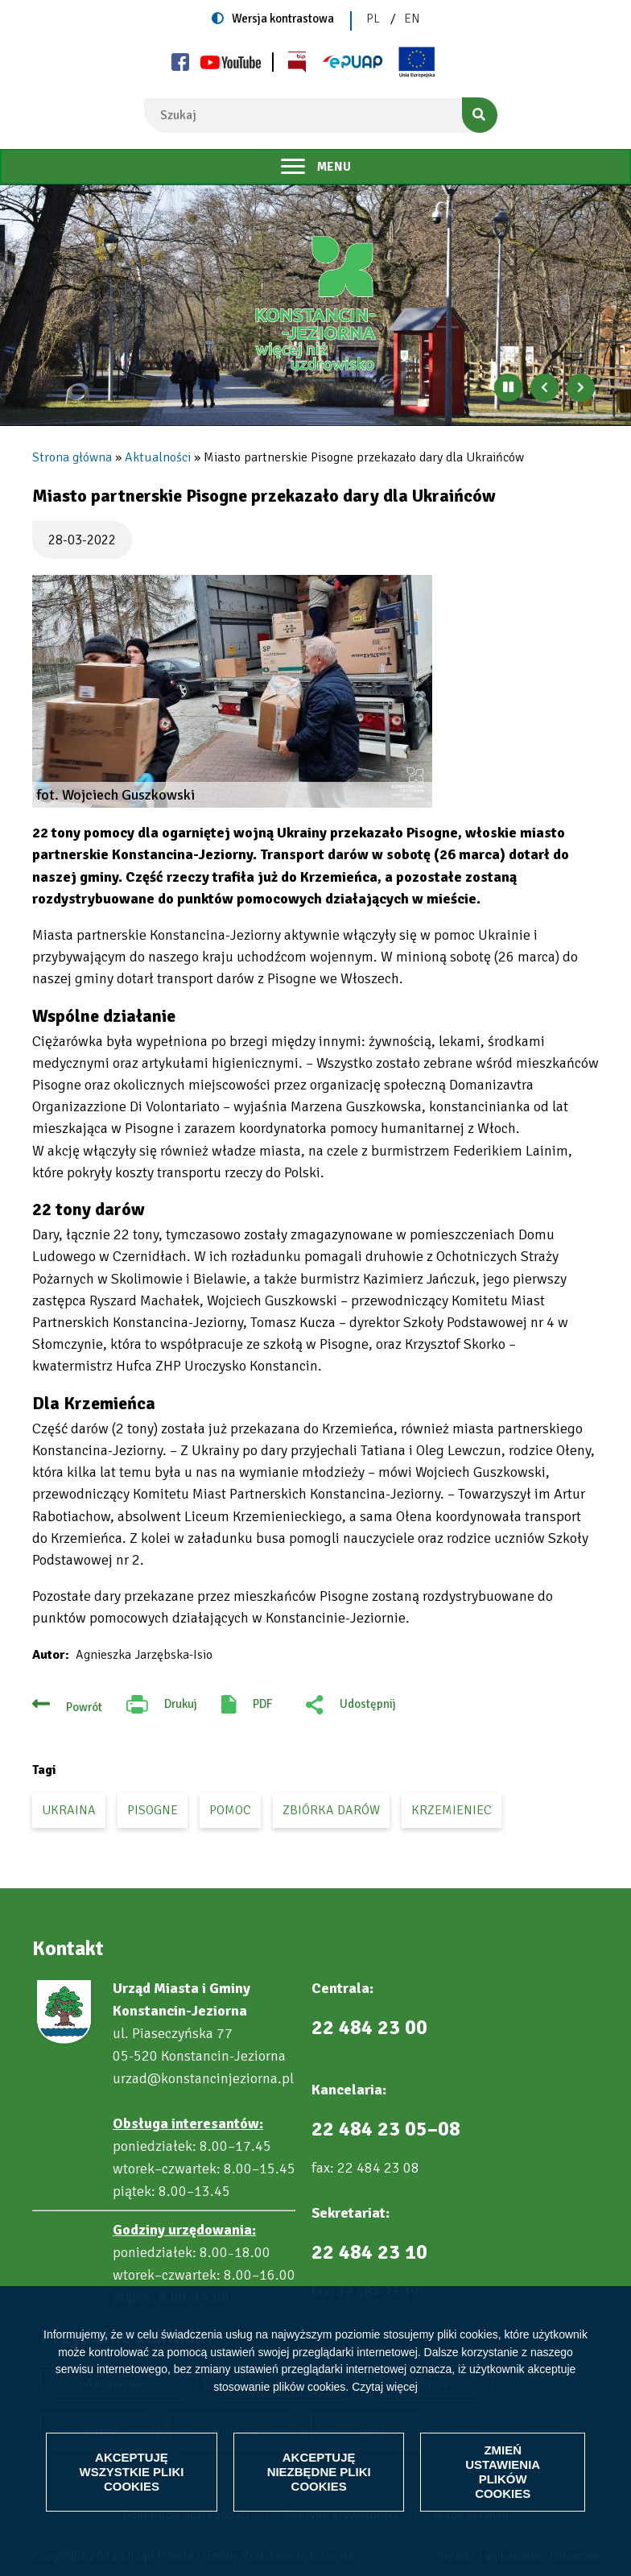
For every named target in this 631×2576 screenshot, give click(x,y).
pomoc (230, 1810)
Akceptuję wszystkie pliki (131, 2471)
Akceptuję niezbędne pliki (319, 2471)
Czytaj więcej (385, 2386)
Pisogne (152, 1810)
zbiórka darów (331, 1810)
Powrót (84, 1707)
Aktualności (158, 457)
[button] (232, 691)
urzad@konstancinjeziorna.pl (203, 2078)
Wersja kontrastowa (283, 18)
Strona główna (72, 457)
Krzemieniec (451, 1810)
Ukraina (69, 1810)
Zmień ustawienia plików (502, 2471)
